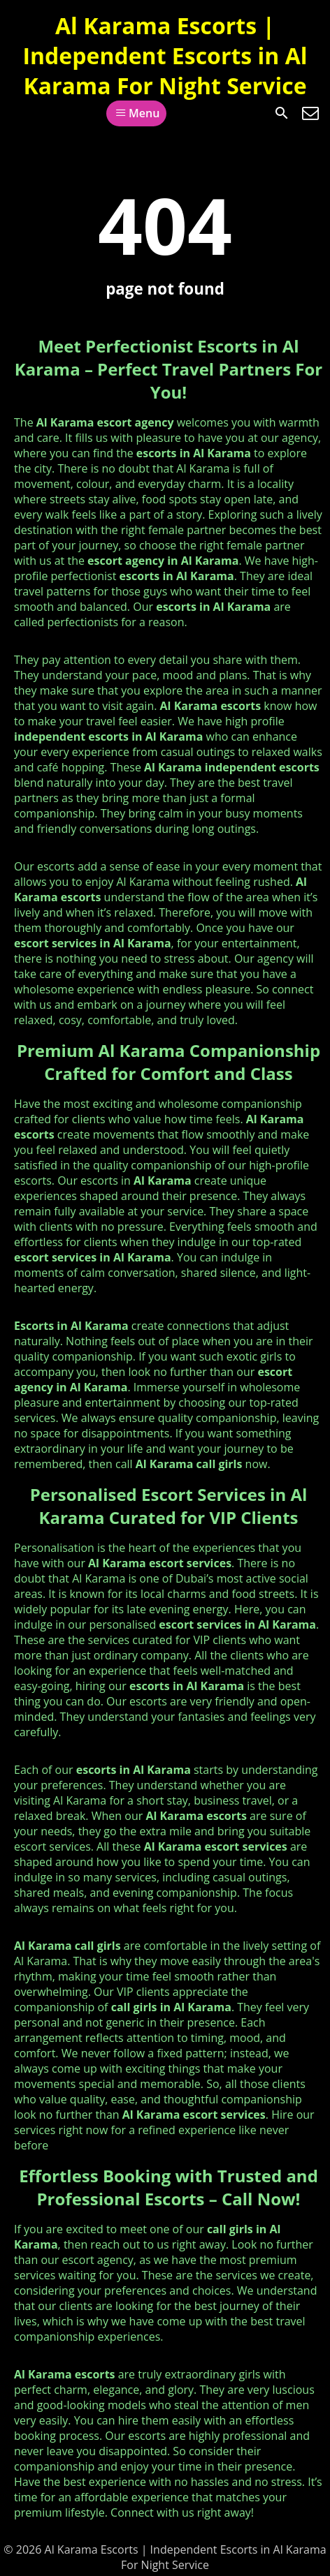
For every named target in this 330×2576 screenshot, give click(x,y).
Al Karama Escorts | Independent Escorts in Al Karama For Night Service (164, 55)
